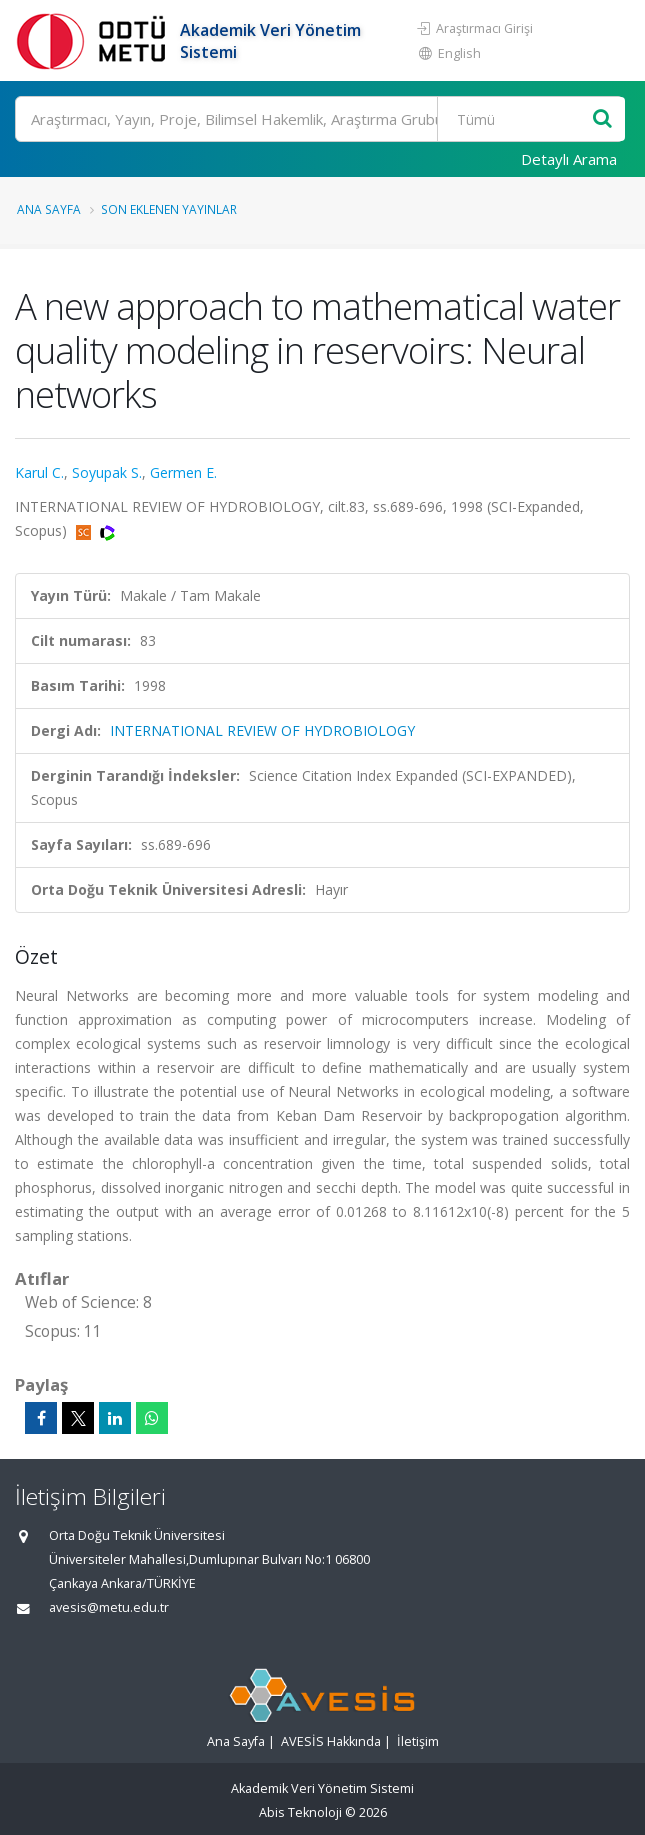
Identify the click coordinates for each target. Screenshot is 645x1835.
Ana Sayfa (49, 209)
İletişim (418, 1741)
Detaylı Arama (569, 159)
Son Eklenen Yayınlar (169, 209)
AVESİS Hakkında (331, 1741)
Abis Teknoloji (300, 1812)
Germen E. (183, 472)
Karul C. (39, 472)
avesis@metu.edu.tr (109, 1607)
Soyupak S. (107, 472)
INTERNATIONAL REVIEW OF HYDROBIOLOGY (262, 730)
